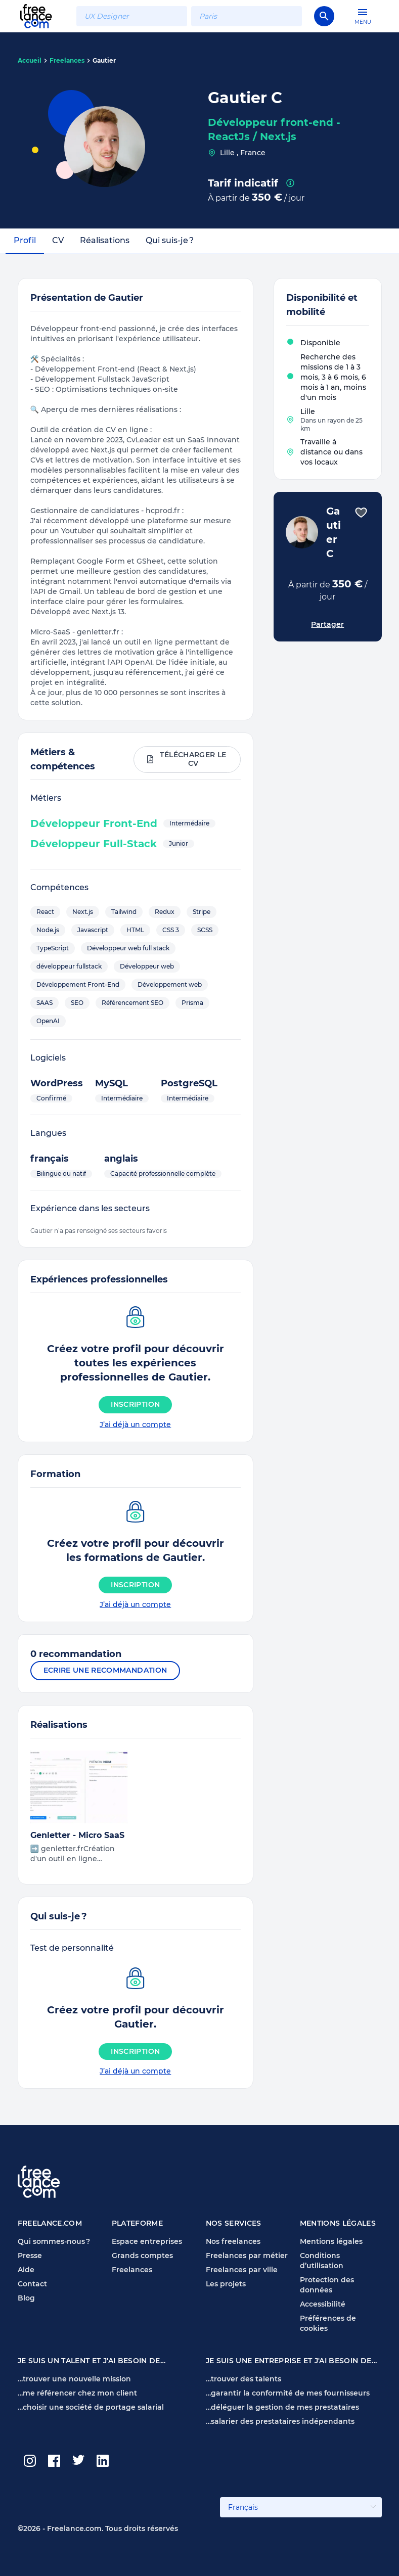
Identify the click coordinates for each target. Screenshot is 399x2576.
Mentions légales (331, 2241)
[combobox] (131, 16)
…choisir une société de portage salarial (91, 2407)
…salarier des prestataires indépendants (280, 2421)
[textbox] (131, 16)
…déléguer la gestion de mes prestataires (282, 2407)
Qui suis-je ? (170, 240)
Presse (30, 2255)
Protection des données (327, 2284)
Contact (32, 2283)
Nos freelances (233, 2241)
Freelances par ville (242, 2269)
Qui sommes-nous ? (54, 2241)
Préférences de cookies (328, 2323)
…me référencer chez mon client (77, 2393)
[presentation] (290, 183)
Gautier (104, 60)
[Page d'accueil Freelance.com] (42, 16)
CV (58, 240)
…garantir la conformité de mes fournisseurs (288, 2393)
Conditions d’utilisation (321, 2260)
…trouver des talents (243, 2378)
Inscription (135, 1404)
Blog (26, 2298)
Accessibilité (322, 2304)
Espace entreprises (147, 2241)
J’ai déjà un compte (135, 1424)
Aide (26, 2269)
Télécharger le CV (186, 759)
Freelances (67, 60)
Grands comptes (142, 2255)
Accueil (29, 60)
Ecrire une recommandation (105, 1670)
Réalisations (104, 240)
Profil (25, 240)
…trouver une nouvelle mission (74, 2378)
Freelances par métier (247, 2255)
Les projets (226, 2283)
